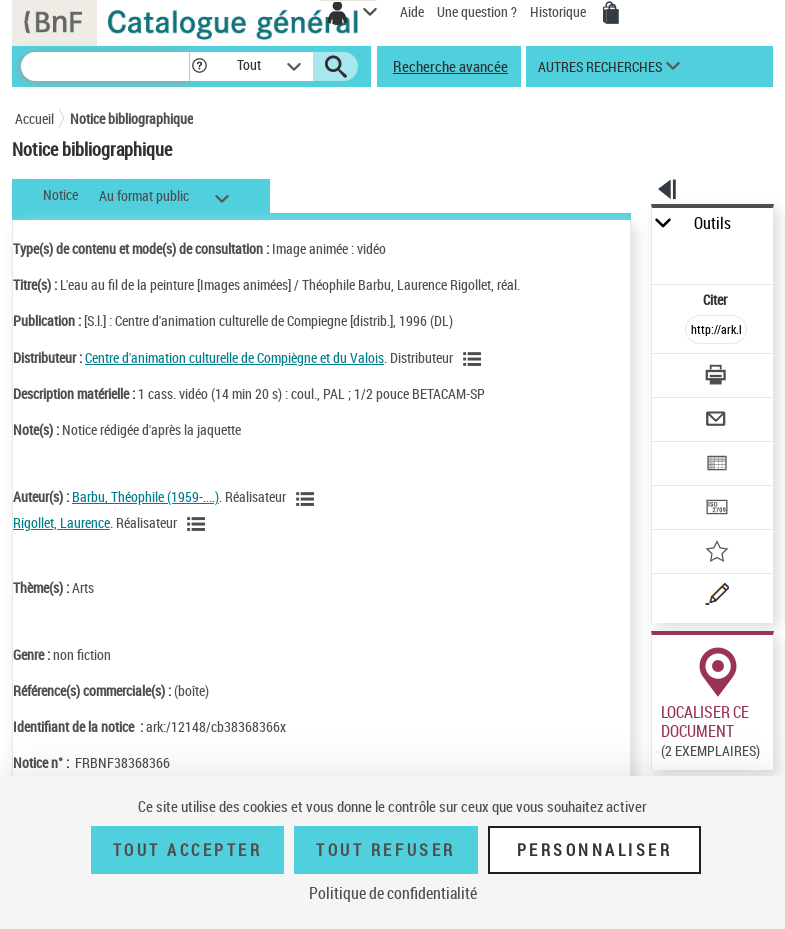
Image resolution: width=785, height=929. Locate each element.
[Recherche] (105, 66)
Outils (712, 223)
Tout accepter (188, 850)
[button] (199, 66)
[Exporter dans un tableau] (716, 465)
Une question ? (477, 11)
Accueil (34, 118)
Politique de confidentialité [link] (393, 893)
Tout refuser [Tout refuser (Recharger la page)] (385, 850)
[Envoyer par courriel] (716, 421)
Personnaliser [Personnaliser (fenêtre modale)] (595, 850)
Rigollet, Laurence (61, 522)
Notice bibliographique (131, 118)
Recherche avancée (450, 66)
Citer (716, 299)
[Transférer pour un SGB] (716, 509)
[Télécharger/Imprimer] (716, 377)
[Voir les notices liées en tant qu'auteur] (308, 499)
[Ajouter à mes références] (716, 553)
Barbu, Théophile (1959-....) (145, 496)
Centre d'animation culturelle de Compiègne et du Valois (234, 357)
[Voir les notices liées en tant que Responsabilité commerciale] (475, 359)
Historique (559, 11)
